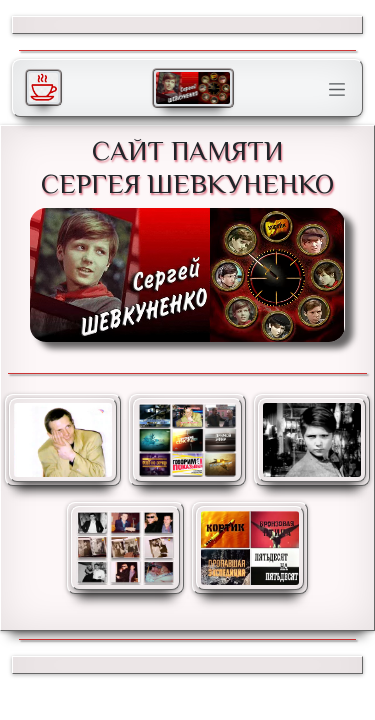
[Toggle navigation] (337, 90)
